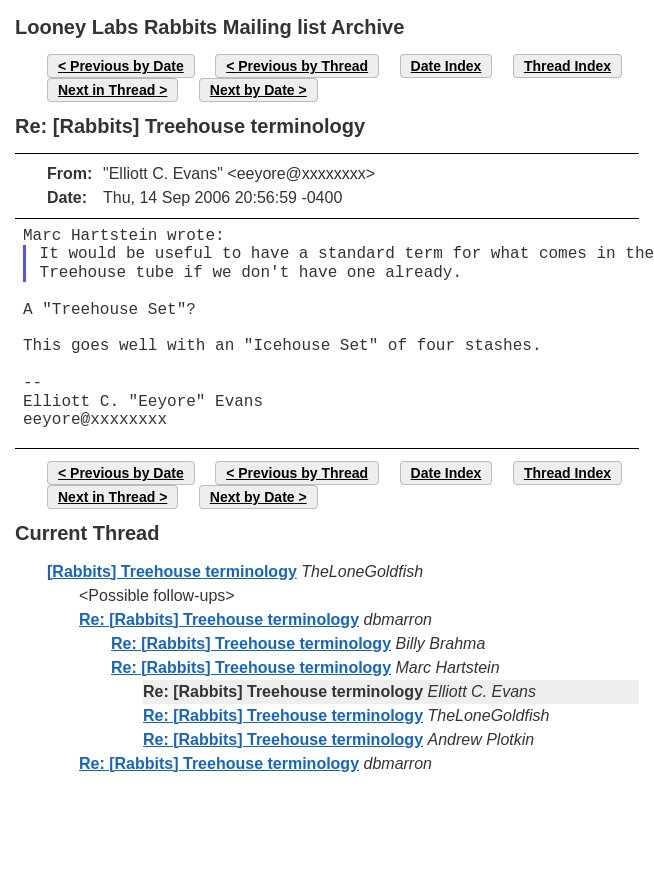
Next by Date (252, 90)
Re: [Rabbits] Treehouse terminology (219, 619)
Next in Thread (106, 90)
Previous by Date (127, 66)
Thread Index (567, 66)
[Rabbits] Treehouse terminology (172, 571)
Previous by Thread (303, 66)
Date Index (446, 66)
